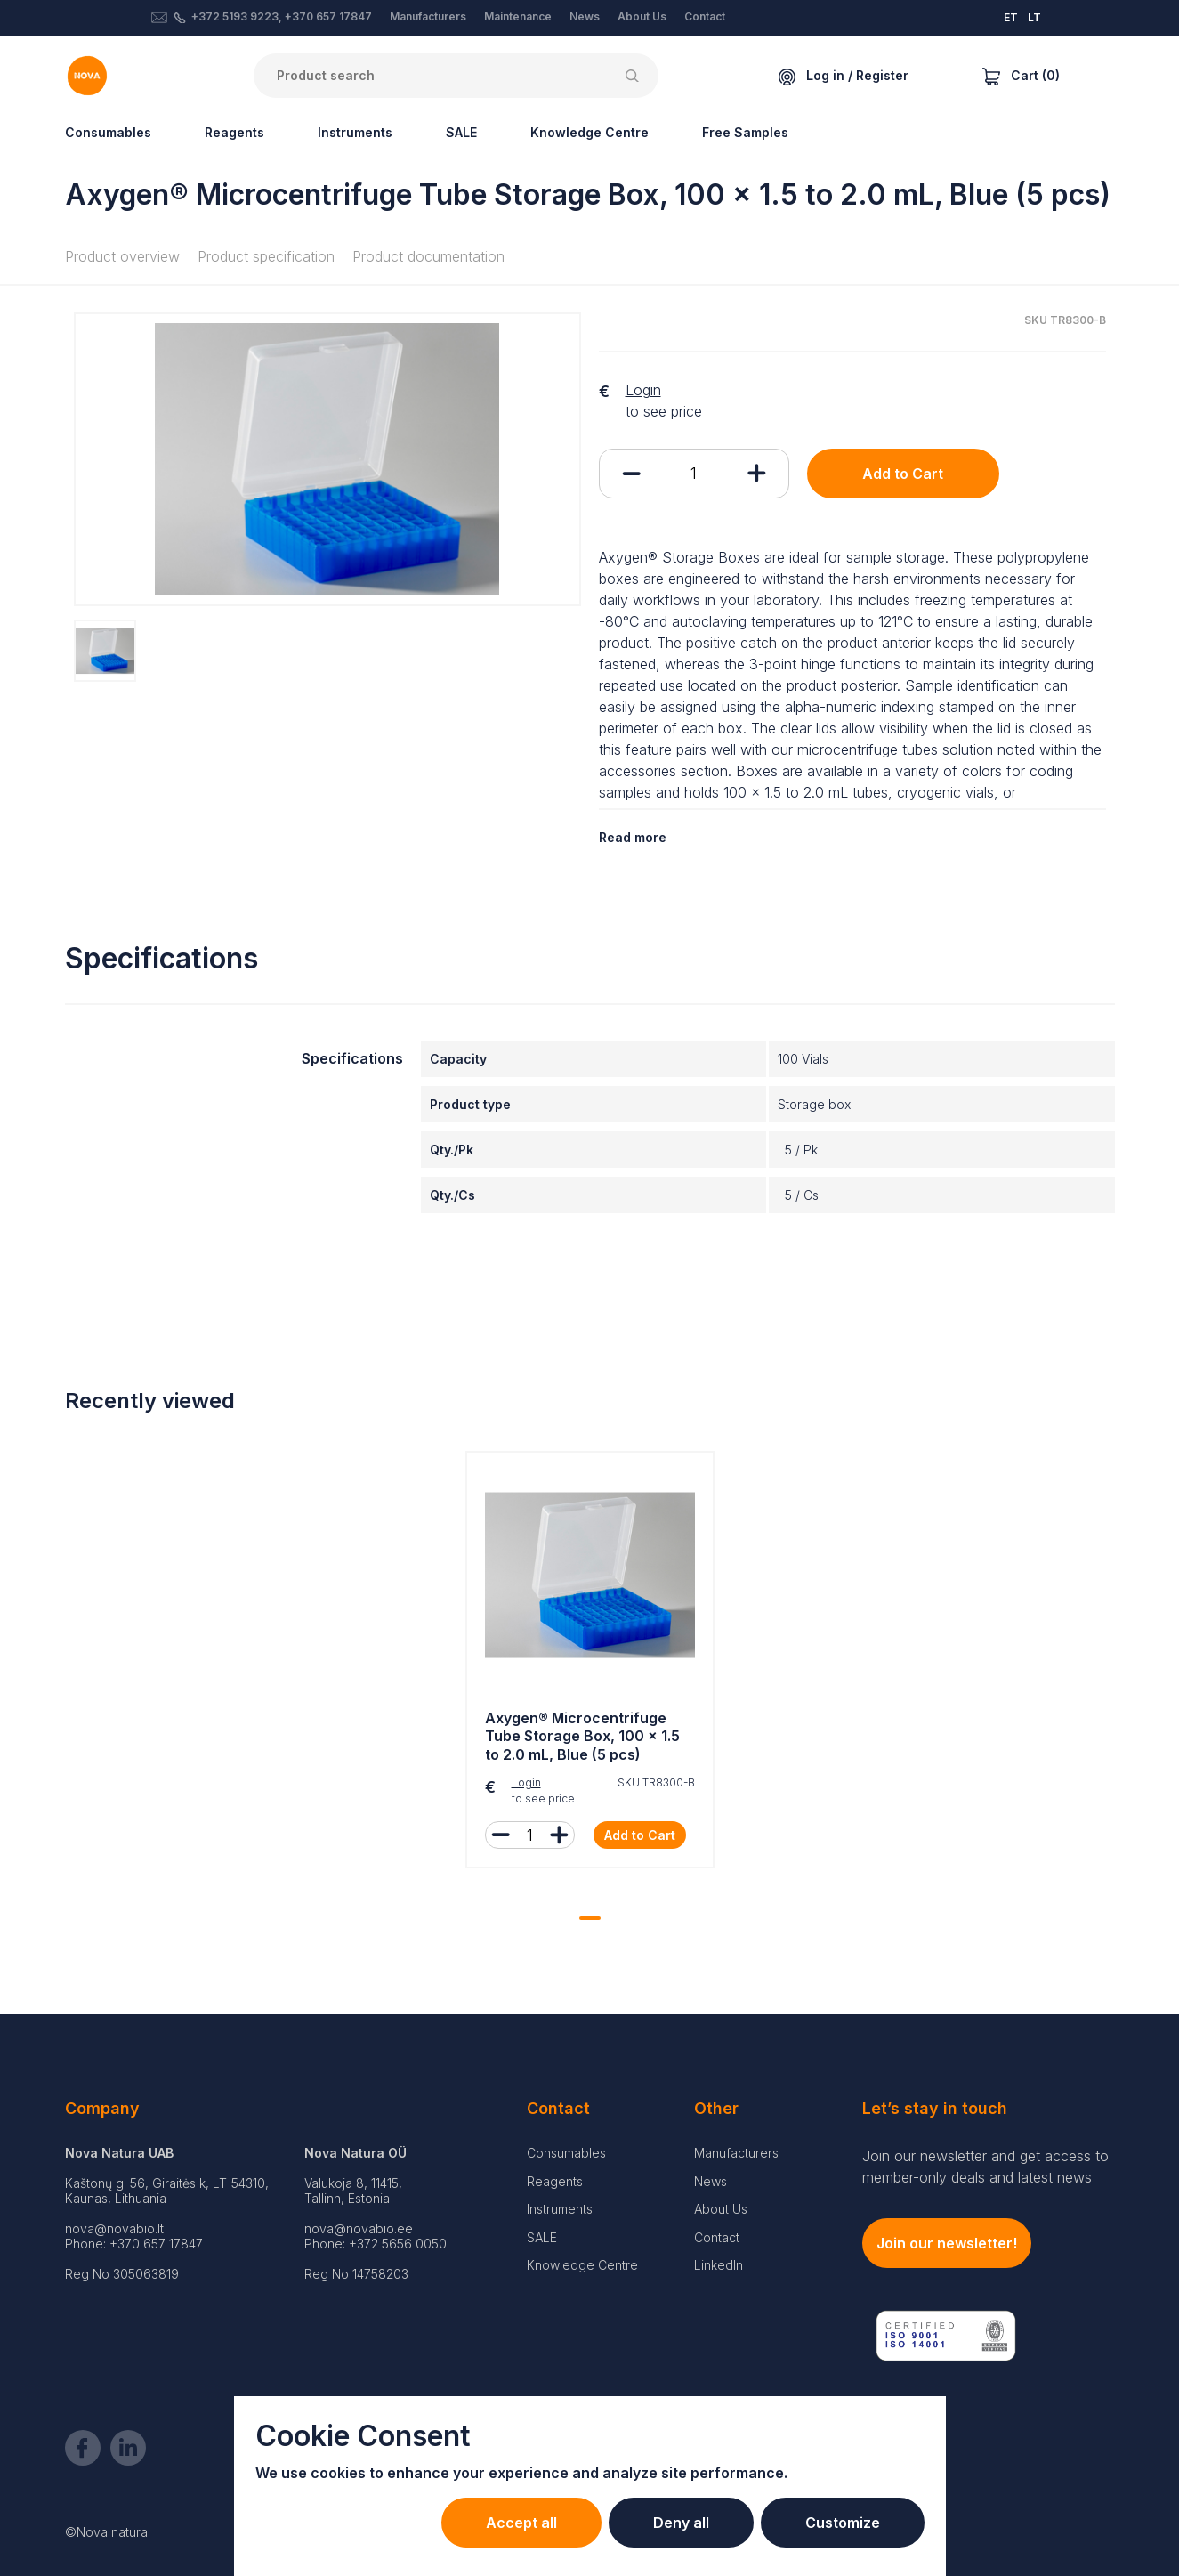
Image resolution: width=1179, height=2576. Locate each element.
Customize (842, 2522)
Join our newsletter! (946, 2243)
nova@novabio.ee (358, 2228)
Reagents (234, 132)
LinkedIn (718, 2264)
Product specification (266, 256)
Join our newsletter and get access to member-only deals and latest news (985, 2166)
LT (1034, 17)
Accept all (521, 2522)
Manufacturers (428, 16)
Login (643, 390)
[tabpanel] (589, 1664)
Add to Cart (902, 473)
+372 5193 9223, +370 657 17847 (281, 16)
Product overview (122, 256)
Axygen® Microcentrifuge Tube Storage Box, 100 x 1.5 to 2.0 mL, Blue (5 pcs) (582, 1736)
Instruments (355, 132)
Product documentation (428, 256)
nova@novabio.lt (114, 2228)
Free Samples (745, 132)
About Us (642, 16)
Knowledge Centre (589, 132)
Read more (632, 837)
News (584, 16)
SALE (461, 132)
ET (1011, 17)
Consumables (108, 132)
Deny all (681, 2522)
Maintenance (518, 16)
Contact (704, 16)
